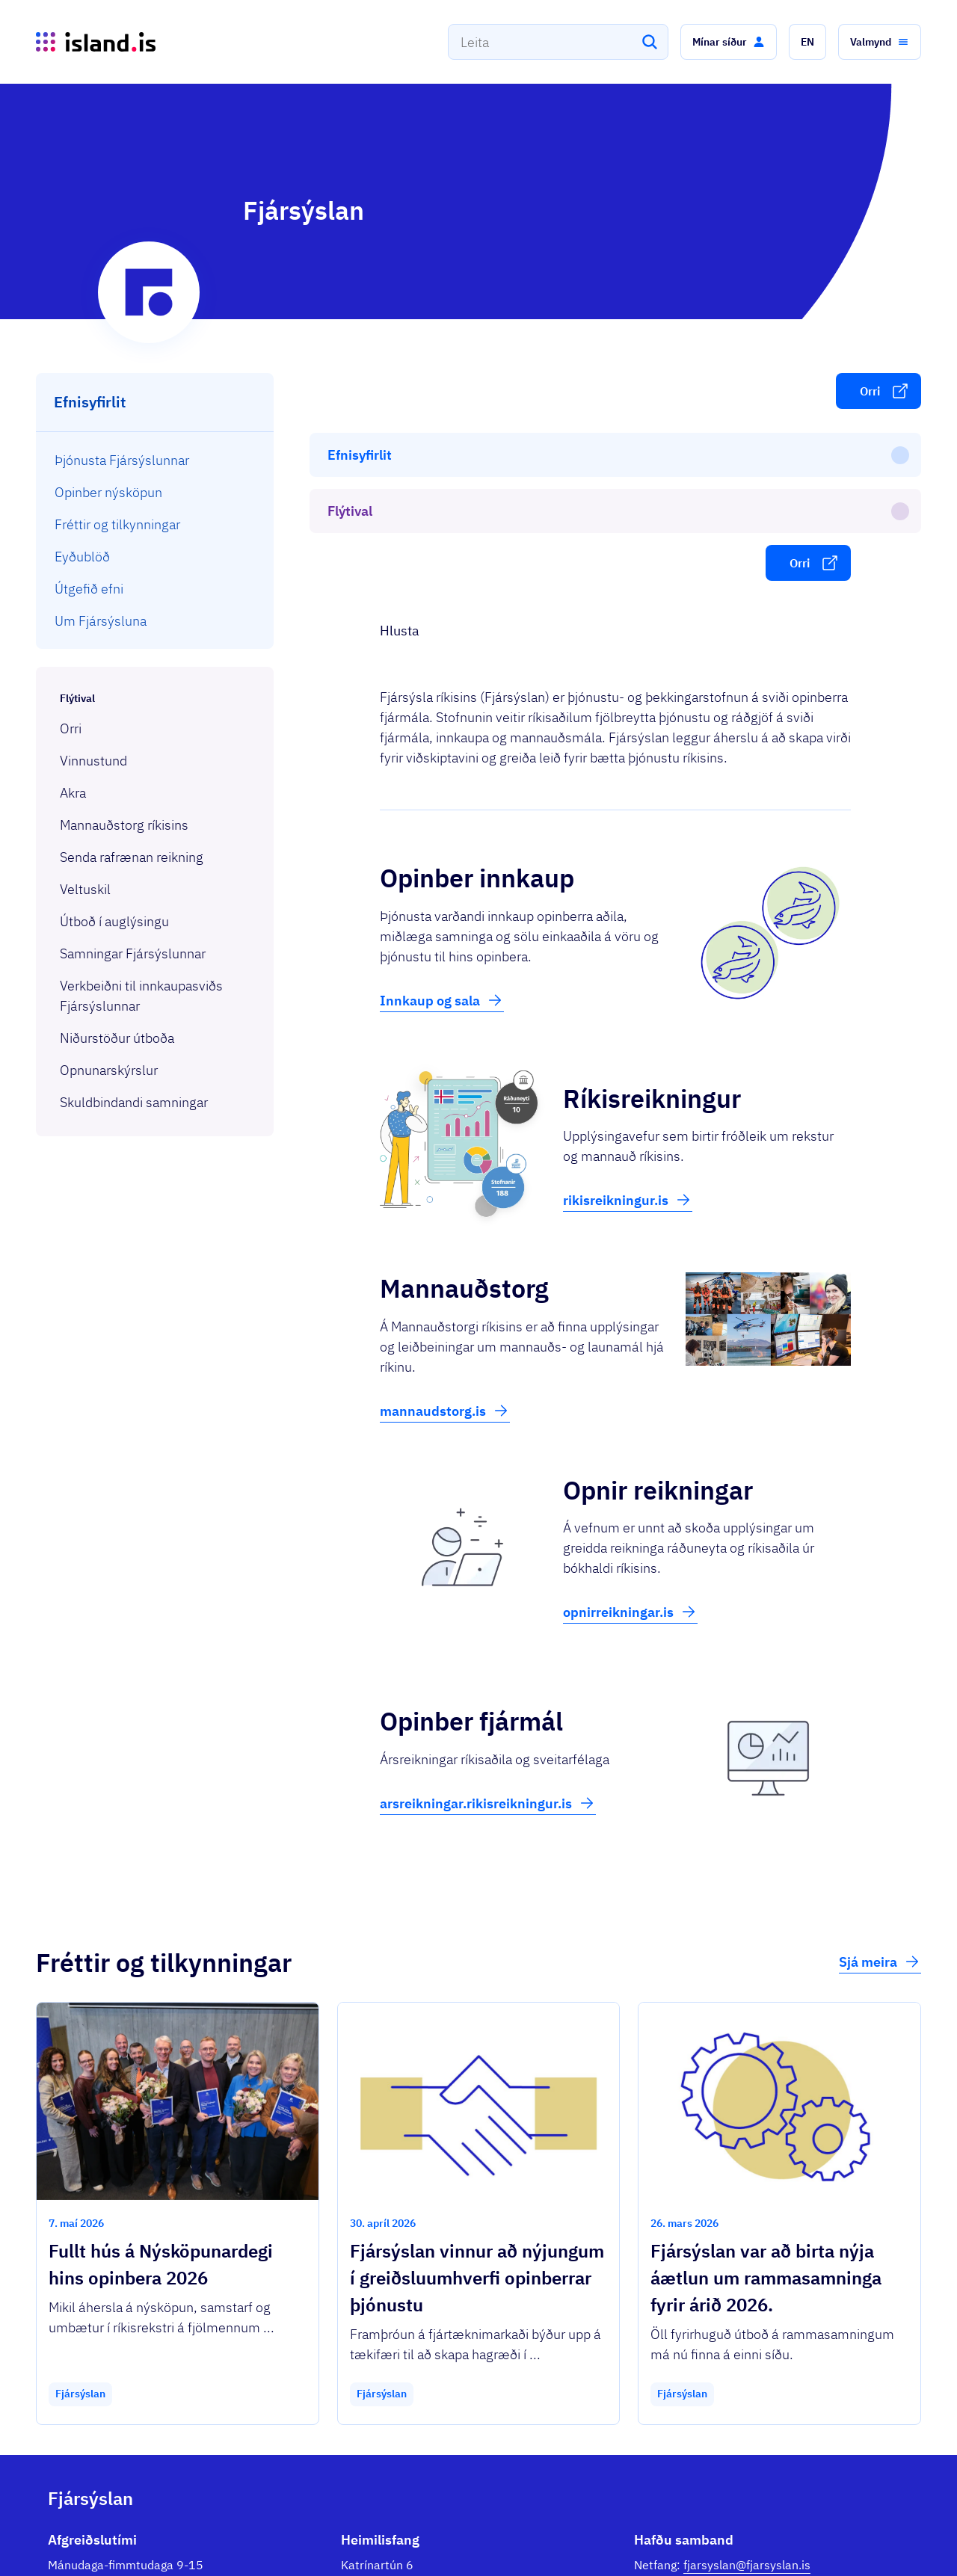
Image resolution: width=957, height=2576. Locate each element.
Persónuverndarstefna (775, 2538)
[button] (728, 42)
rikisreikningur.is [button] (627, 1028)
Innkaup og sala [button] (442, 828)
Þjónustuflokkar (222, 2530)
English (874, 2538)
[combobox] (558, 42)
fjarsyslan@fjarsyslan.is (746, 2392)
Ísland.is (136, 2530)
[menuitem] (155, 460)
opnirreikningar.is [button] (630, 1440)
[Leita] (650, 42)
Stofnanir (686, 2538)
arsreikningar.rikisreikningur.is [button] (488, 1631)
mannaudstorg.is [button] (445, 1239)
